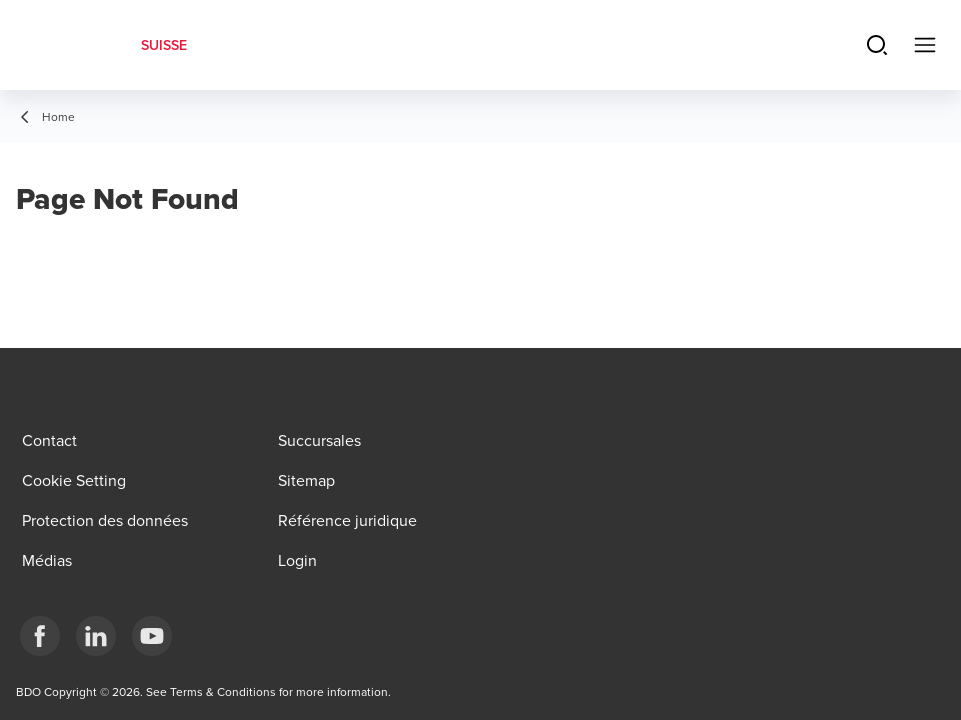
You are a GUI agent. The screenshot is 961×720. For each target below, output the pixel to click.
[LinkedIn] (96, 636)
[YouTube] (152, 636)
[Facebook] (40, 636)
